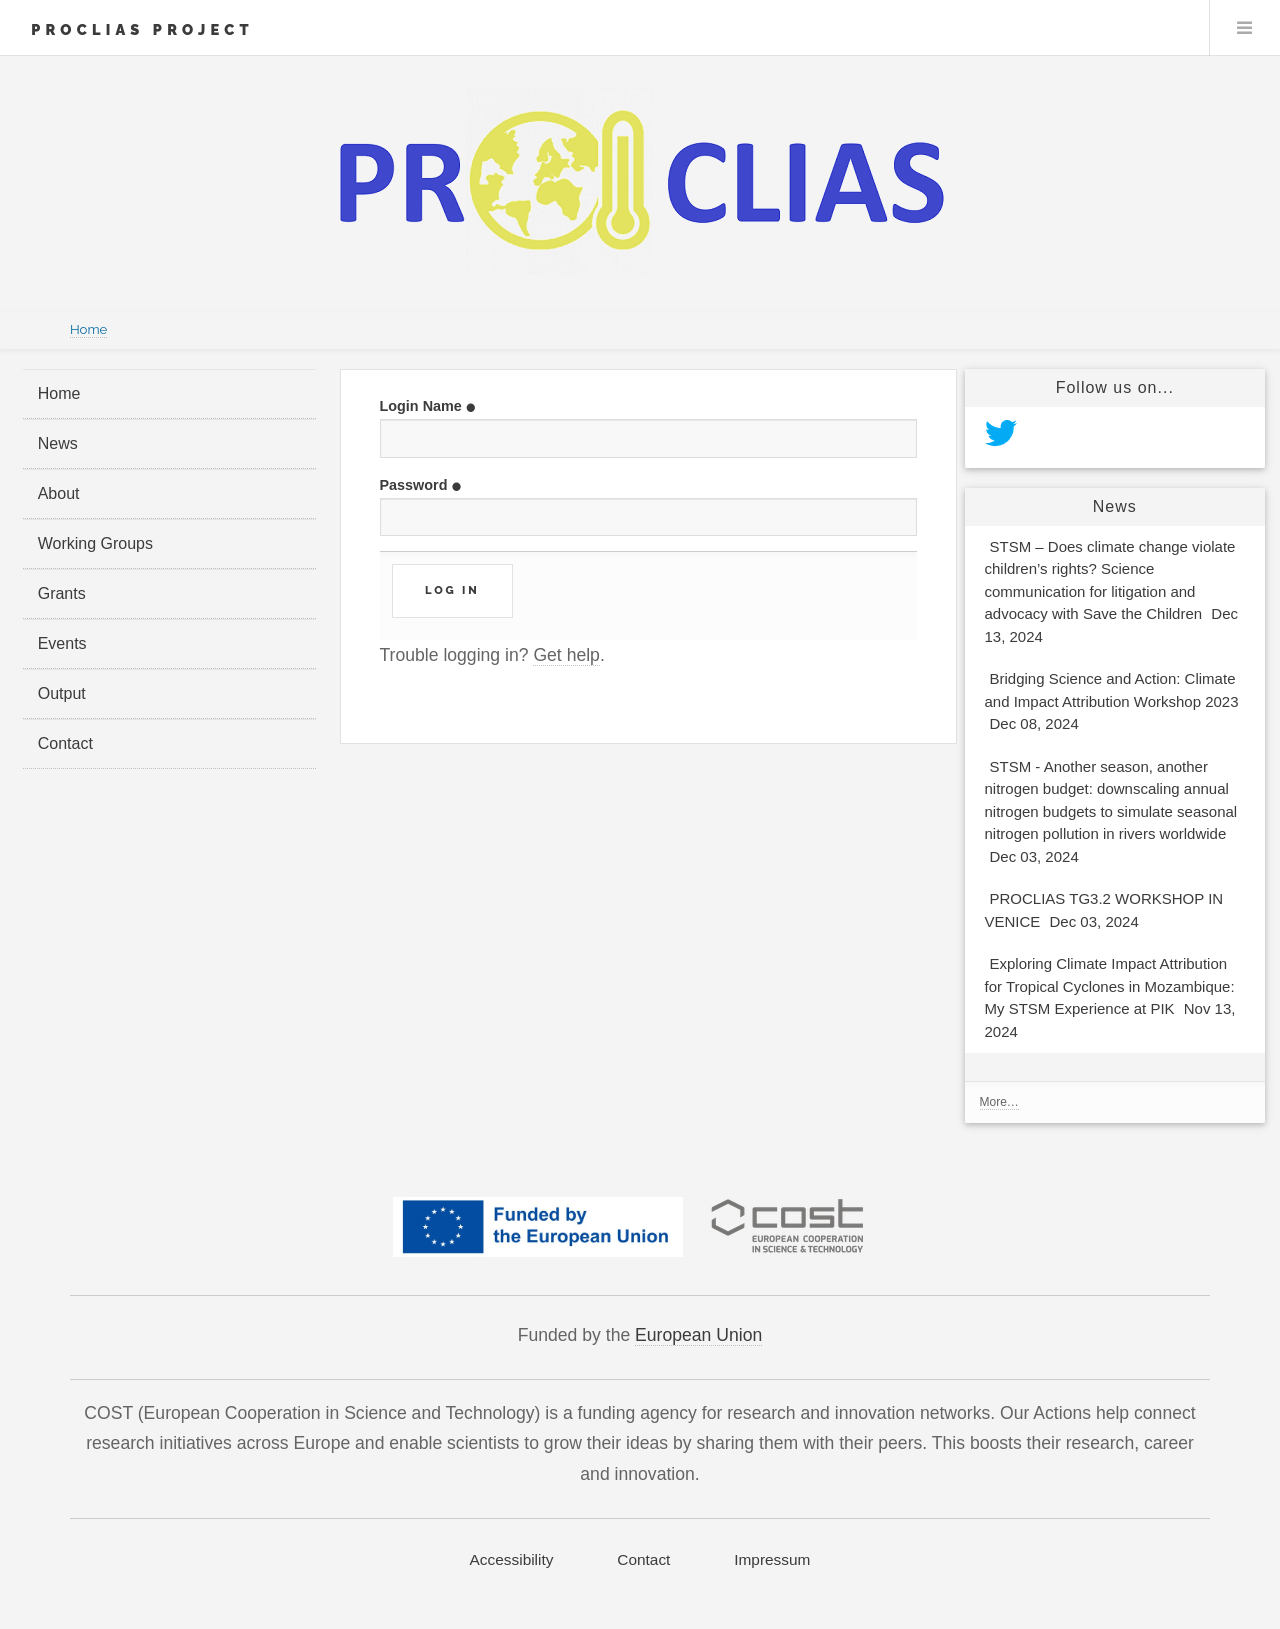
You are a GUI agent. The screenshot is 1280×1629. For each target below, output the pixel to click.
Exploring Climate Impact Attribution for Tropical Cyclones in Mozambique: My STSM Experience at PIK (1110, 1000)
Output (62, 693)
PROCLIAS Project (142, 29)
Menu (1245, 28)
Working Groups (95, 543)
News (58, 443)
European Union (698, 1335)
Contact (65, 743)
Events (62, 643)
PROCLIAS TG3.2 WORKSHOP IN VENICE (1104, 912)
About (59, 493)
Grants (62, 593)
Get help (566, 655)
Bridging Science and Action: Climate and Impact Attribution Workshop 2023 (1112, 703)
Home (88, 329)
